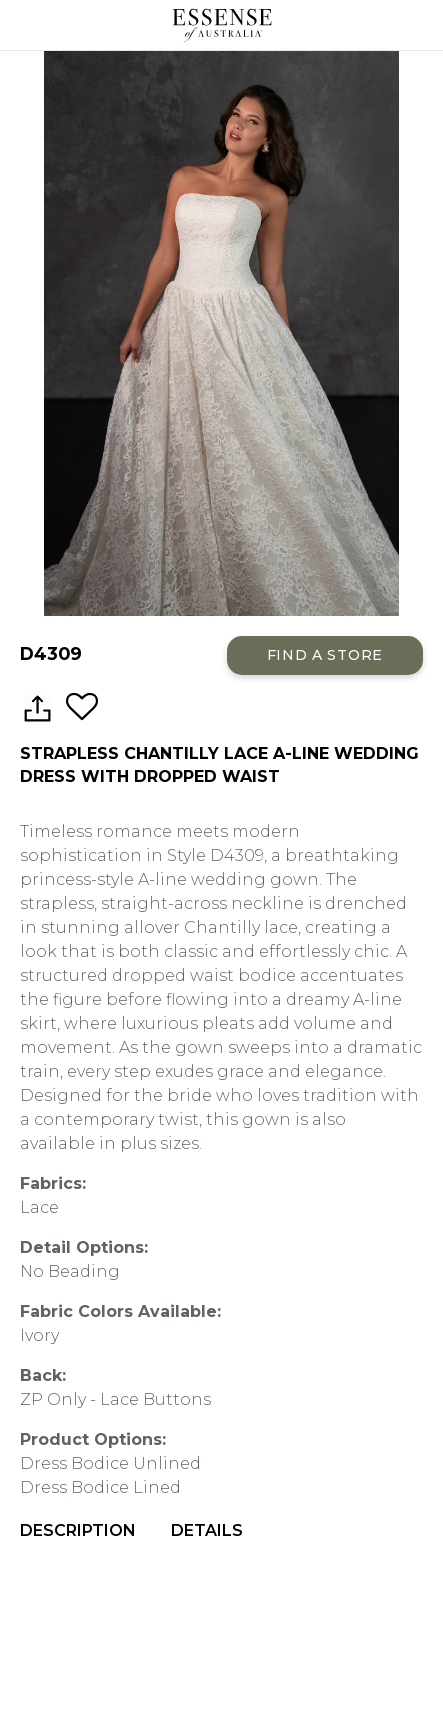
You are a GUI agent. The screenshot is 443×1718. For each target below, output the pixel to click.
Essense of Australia (221, 25)
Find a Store (325, 655)
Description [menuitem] (78, 1530)
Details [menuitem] (207, 1530)
